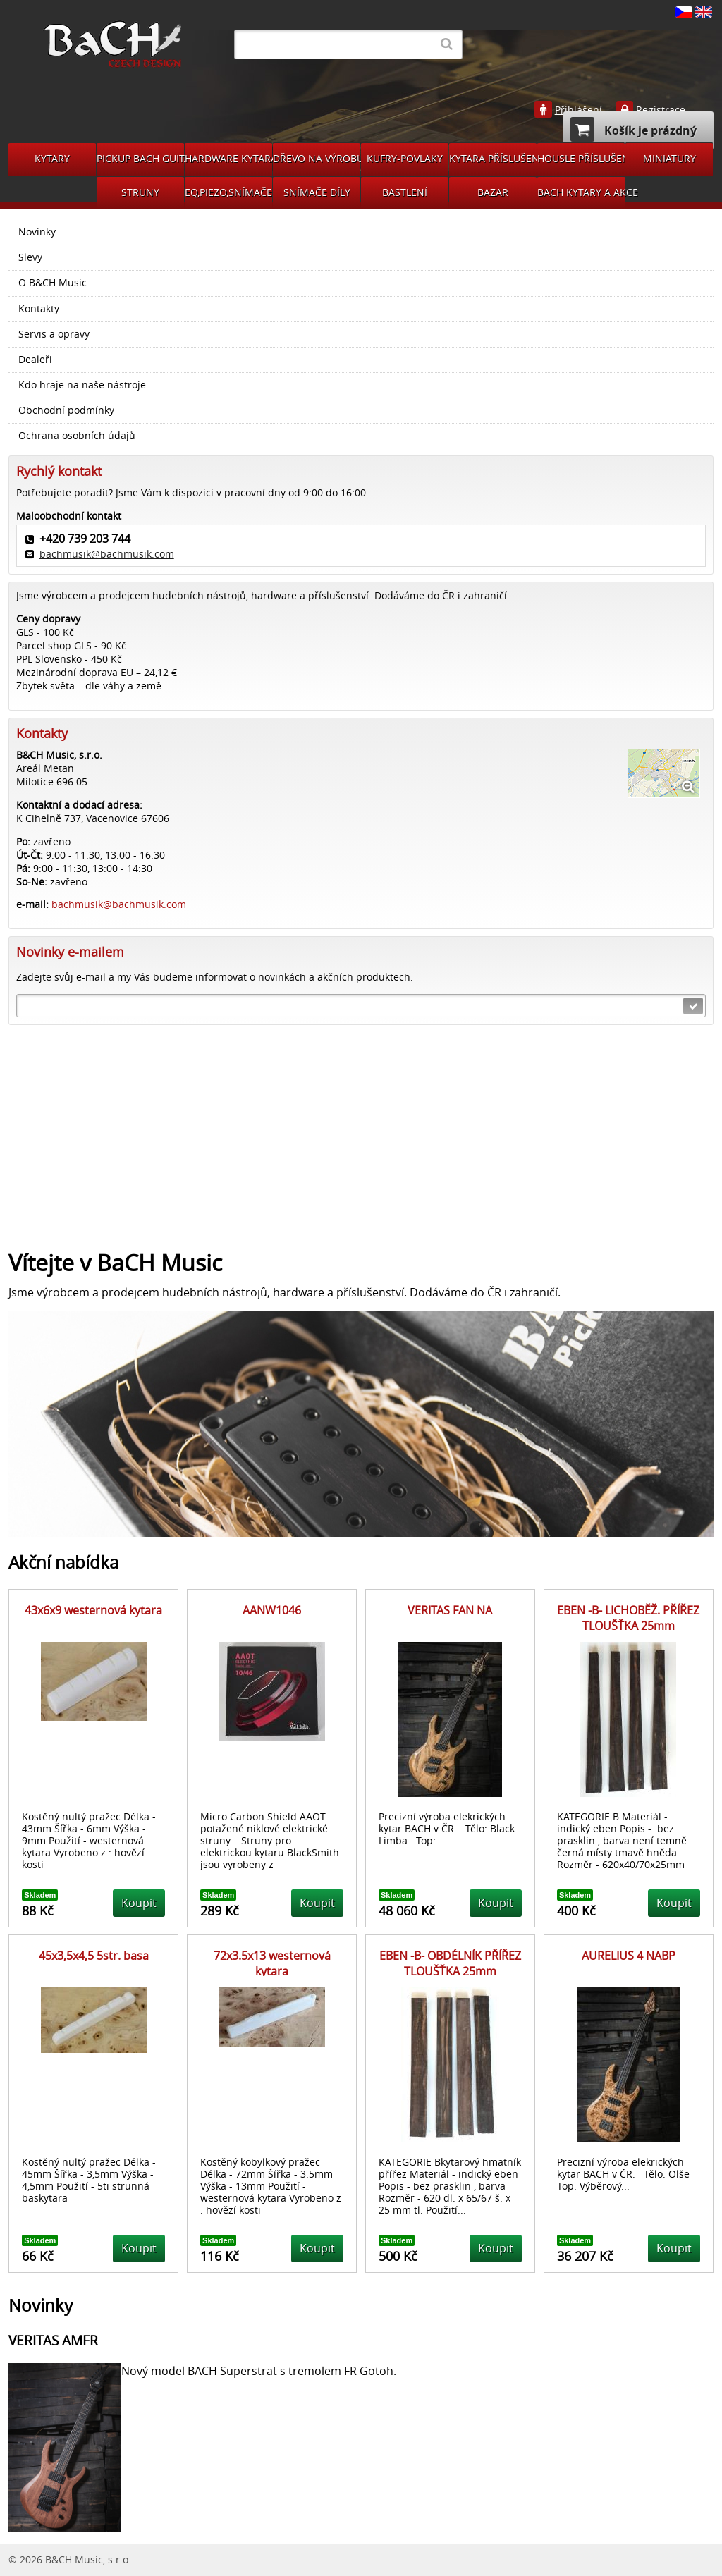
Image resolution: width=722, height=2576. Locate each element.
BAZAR (492, 192)
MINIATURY (669, 158)
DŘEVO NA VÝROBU (316, 158)
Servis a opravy (54, 334)
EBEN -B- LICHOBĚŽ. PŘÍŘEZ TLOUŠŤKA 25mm (628, 1617)
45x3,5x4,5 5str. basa (94, 1955)
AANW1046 (272, 1610)
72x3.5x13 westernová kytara (272, 1963)
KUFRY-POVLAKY (405, 158)
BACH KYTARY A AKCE (581, 192)
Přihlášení (578, 110)
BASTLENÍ (404, 192)
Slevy (30, 257)
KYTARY (52, 158)
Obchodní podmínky (66, 410)
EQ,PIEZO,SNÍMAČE (228, 192)
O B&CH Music (52, 282)
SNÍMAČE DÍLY (316, 192)
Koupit (139, 1902)
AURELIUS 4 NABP (628, 1955)
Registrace (660, 110)
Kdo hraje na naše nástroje (82, 385)
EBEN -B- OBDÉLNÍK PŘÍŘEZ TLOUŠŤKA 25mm (450, 1963)
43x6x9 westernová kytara (93, 1610)
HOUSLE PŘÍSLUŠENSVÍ (581, 158)
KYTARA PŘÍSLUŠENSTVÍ (493, 158)
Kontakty (38, 308)
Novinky (37, 232)
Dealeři (35, 359)
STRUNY (140, 192)
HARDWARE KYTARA (228, 158)
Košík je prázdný (633, 129)
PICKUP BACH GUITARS (140, 158)
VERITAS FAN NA (450, 1610)
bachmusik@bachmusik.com (106, 553)
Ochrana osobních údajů (76, 435)
